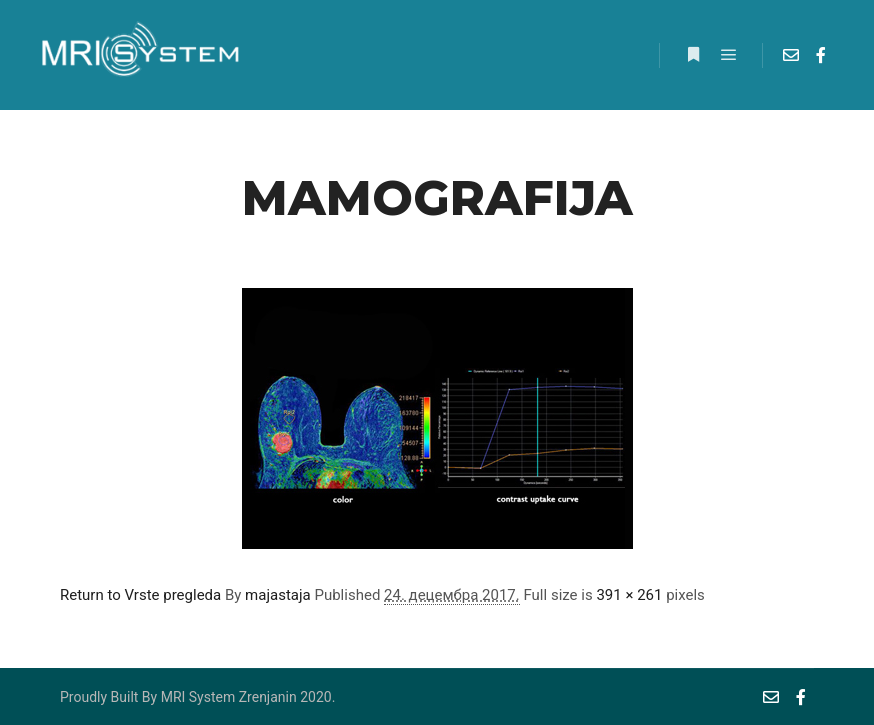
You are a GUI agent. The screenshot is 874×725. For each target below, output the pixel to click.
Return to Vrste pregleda (140, 595)
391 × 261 (629, 595)
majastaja (278, 595)
